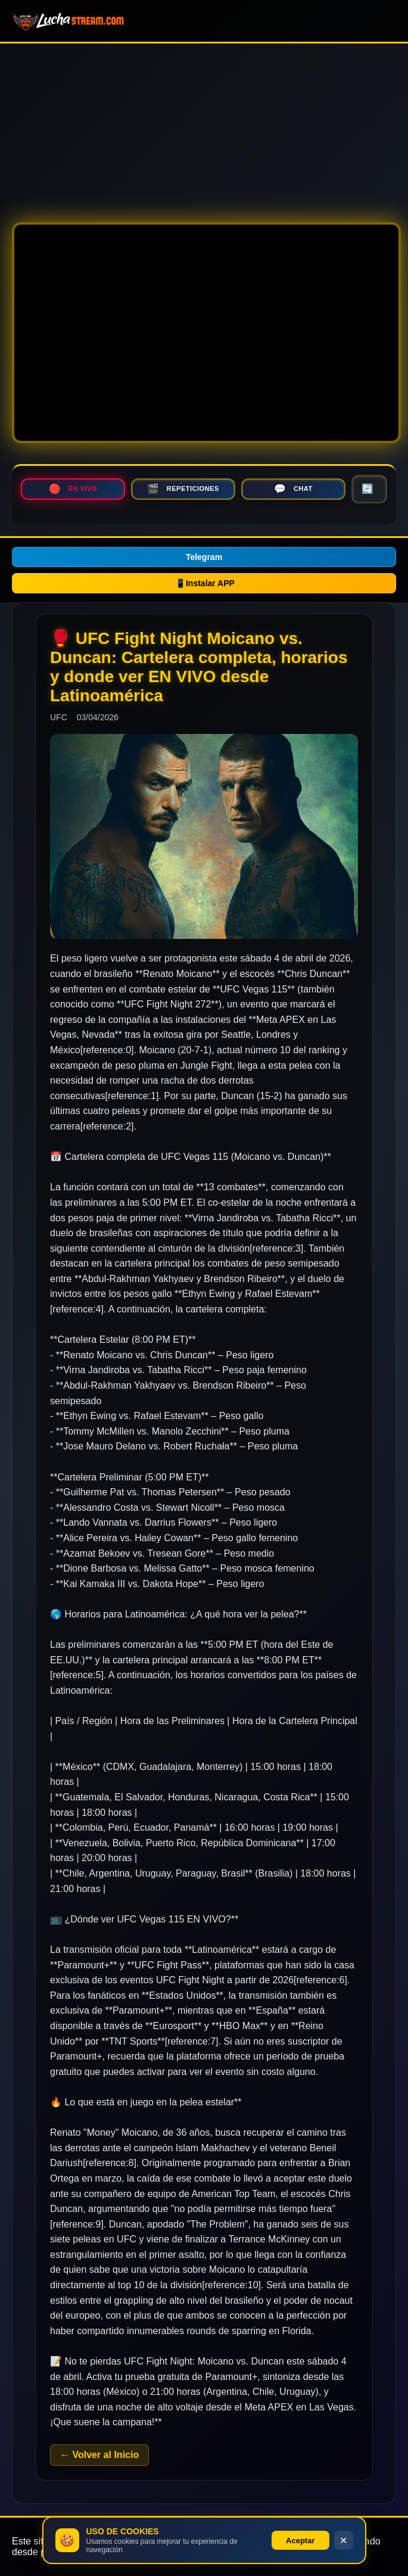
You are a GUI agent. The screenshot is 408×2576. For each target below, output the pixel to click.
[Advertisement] (204, 126)
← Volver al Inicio (99, 2455)
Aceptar (300, 2540)
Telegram (204, 557)
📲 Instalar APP (204, 583)
